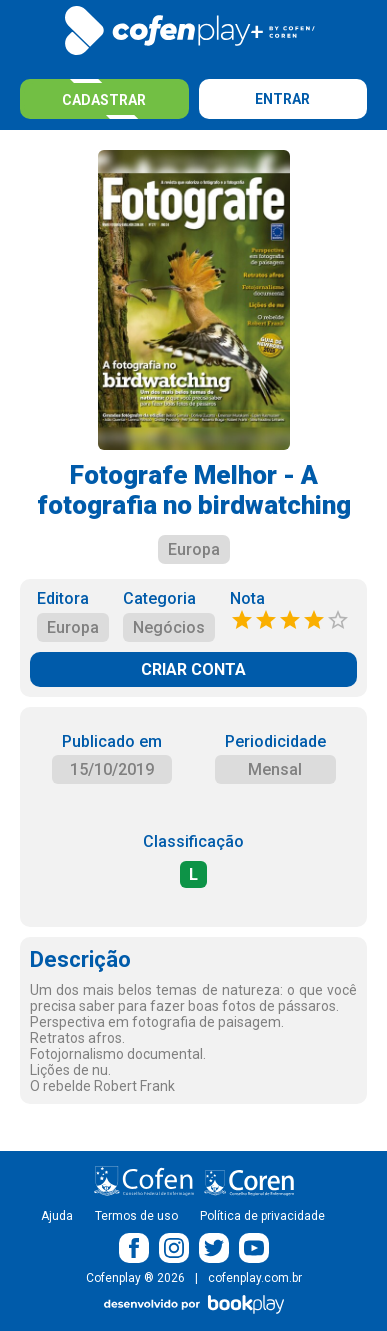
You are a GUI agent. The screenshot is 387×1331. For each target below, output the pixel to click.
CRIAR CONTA (193, 669)
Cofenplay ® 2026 (135, 1278)
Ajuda (57, 1216)
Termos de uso (136, 1216)
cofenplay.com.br (255, 1278)
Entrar (282, 99)
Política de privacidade (262, 1216)
